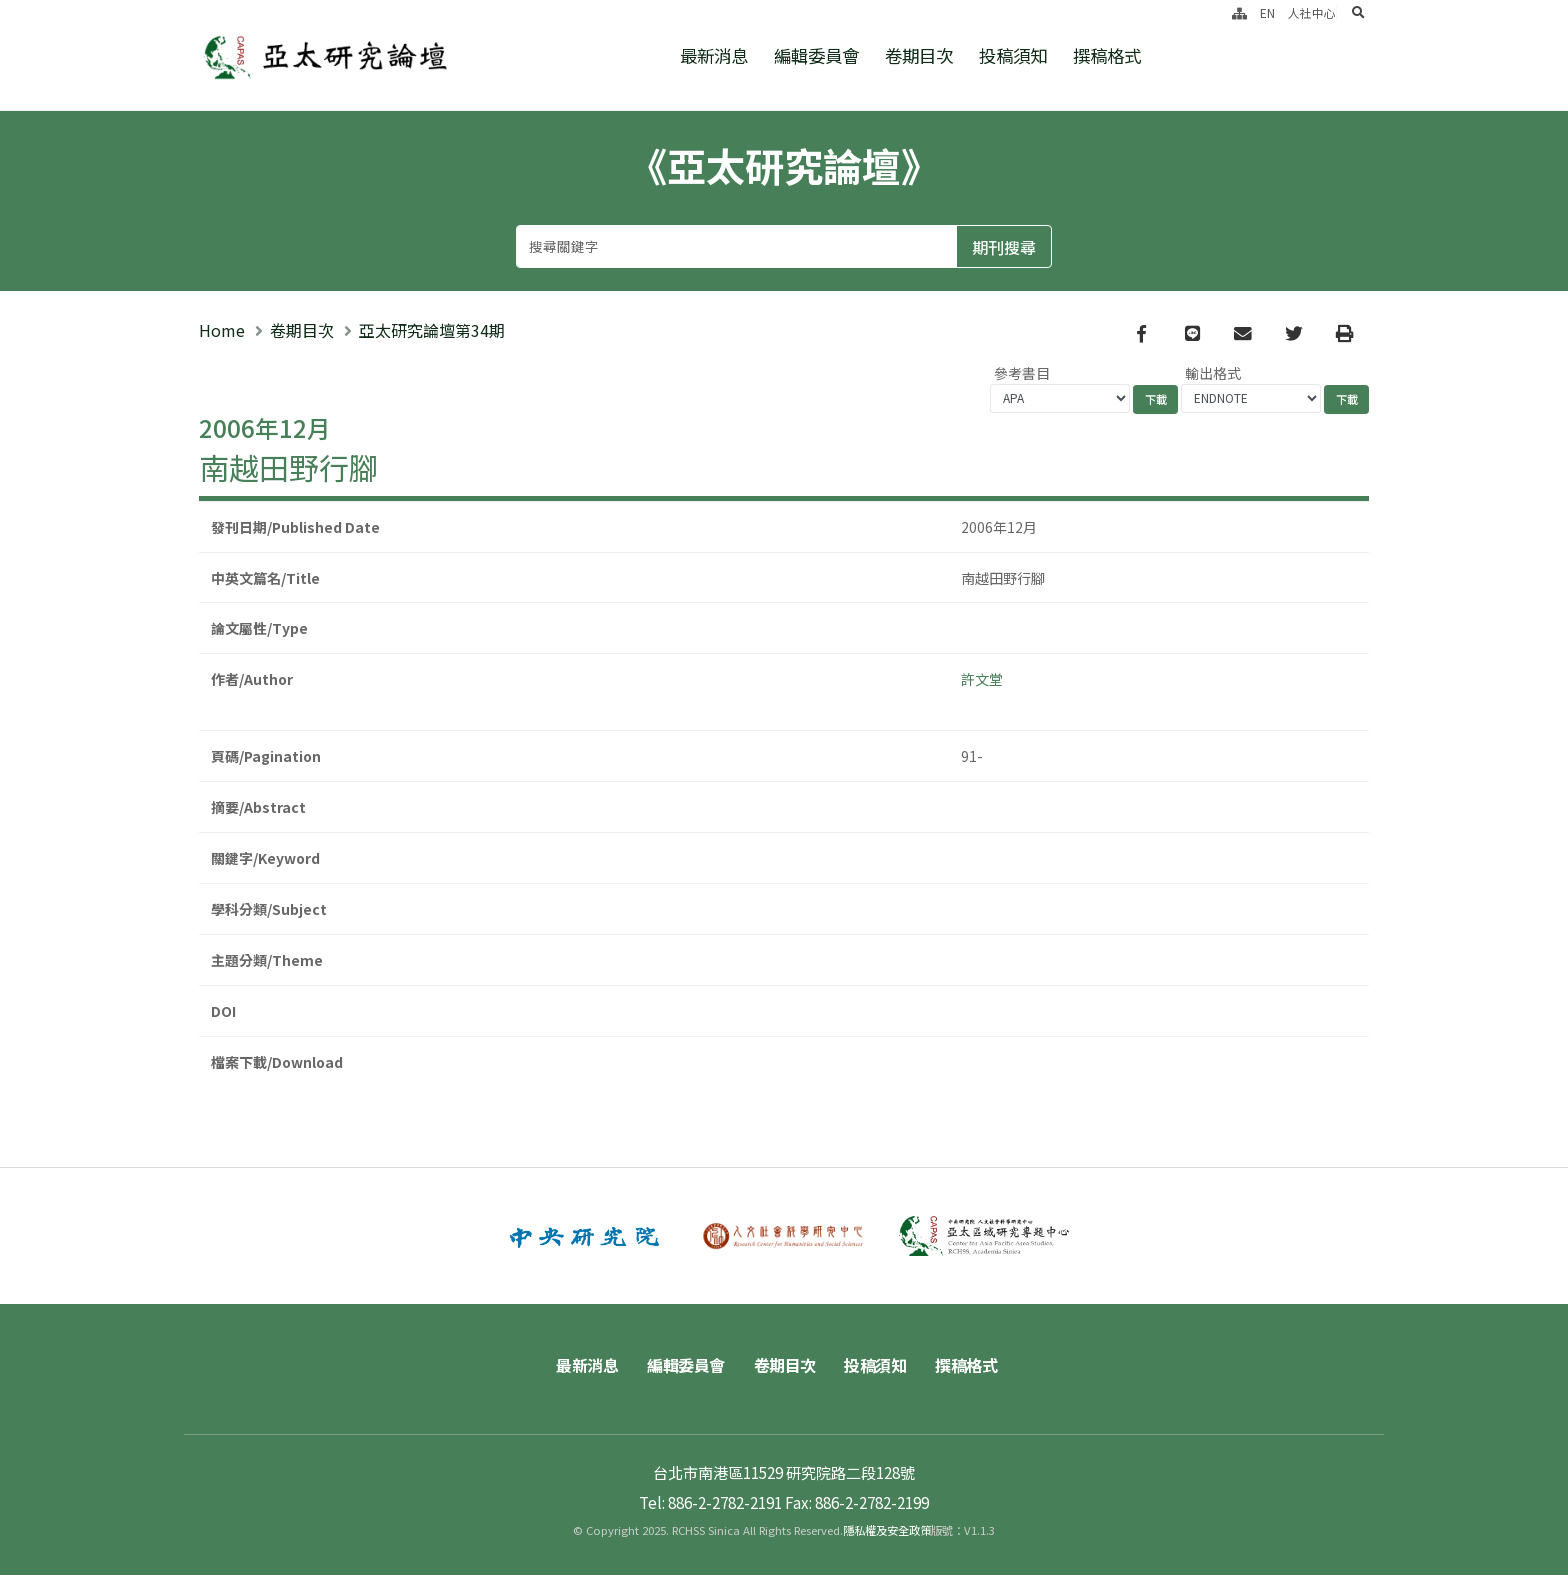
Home (222, 331)
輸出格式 (1213, 374)
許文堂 (982, 680)
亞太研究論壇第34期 (432, 331)
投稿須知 (1013, 55)
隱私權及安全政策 (887, 1531)
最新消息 (714, 55)
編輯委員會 (816, 55)
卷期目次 (919, 55)
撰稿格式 (1107, 55)
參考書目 (1022, 374)
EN (1267, 12)
